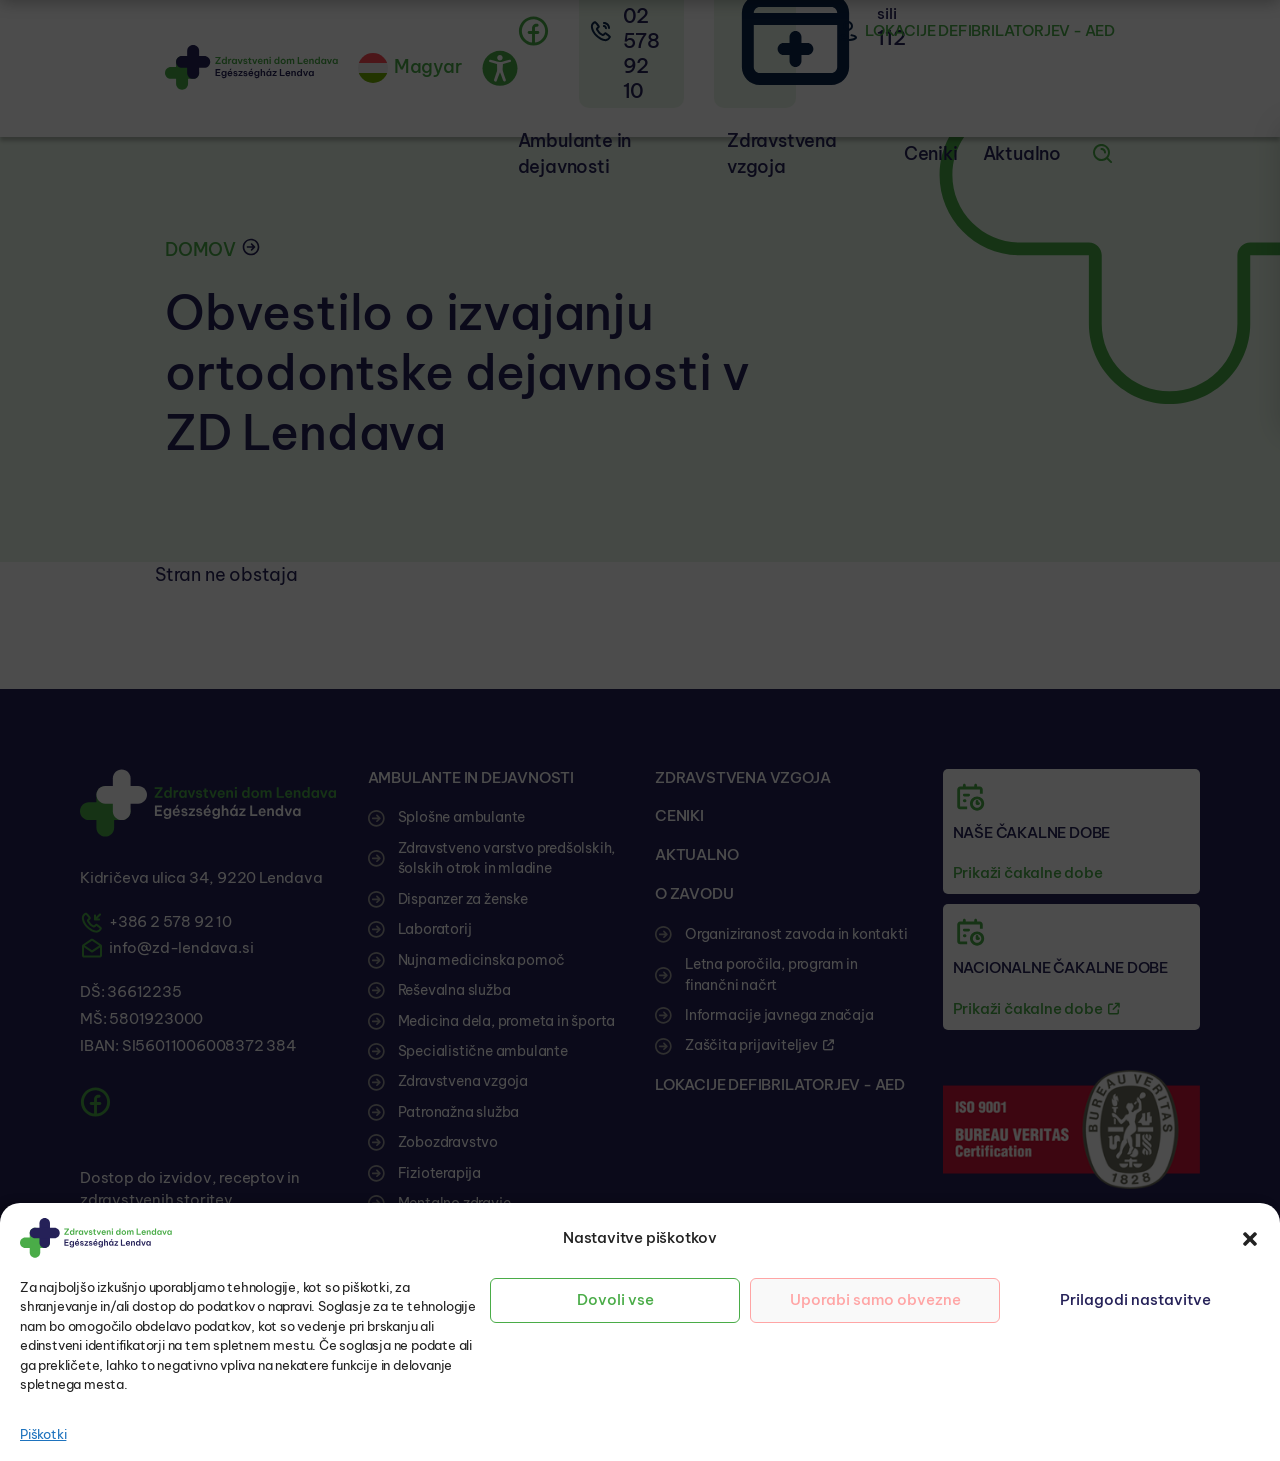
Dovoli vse (615, 1299)
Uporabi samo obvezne (875, 1299)
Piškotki (43, 1434)
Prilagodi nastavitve (1135, 1299)
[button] (1250, 1238)
